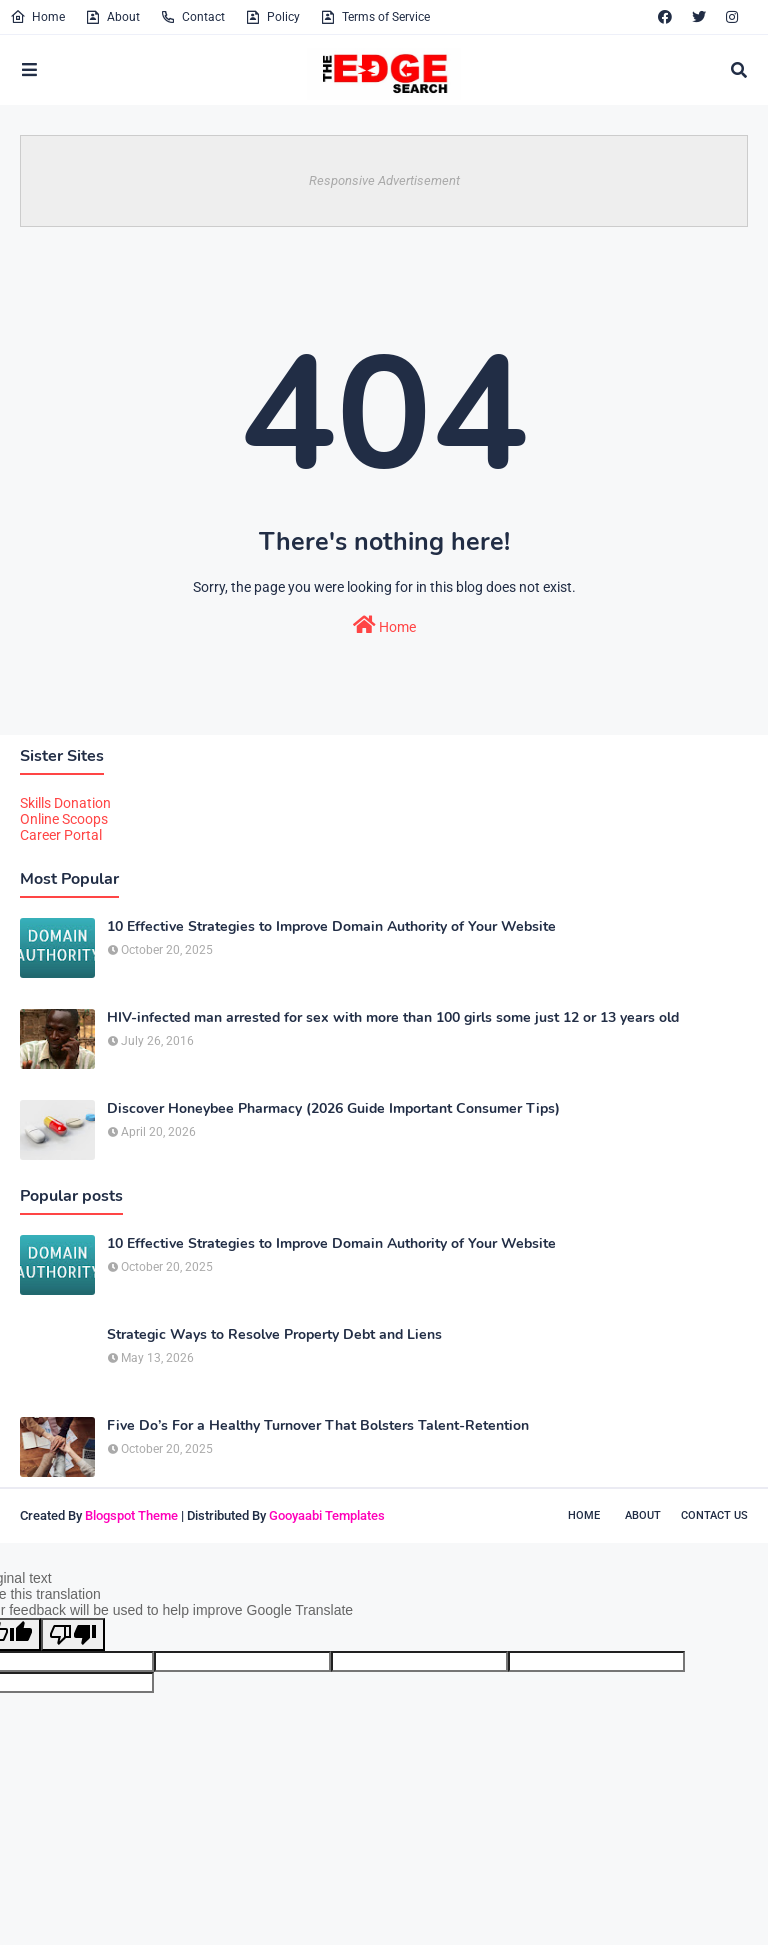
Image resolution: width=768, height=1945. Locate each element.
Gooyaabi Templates (327, 1515)
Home (37, 17)
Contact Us (714, 1515)
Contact (192, 17)
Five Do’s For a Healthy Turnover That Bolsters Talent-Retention (318, 1426)
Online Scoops (64, 819)
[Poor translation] (73, 1634)
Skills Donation (65, 803)
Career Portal (61, 835)
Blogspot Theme (131, 1515)
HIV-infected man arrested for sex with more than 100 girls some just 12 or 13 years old (393, 1018)
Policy (272, 17)
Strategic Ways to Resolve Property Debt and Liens (274, 1335)
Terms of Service (375, 17)
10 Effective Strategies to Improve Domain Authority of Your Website (331, 927)
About (112, 17)
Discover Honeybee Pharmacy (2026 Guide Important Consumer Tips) (333, 1109)
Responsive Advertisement (384, 180)
